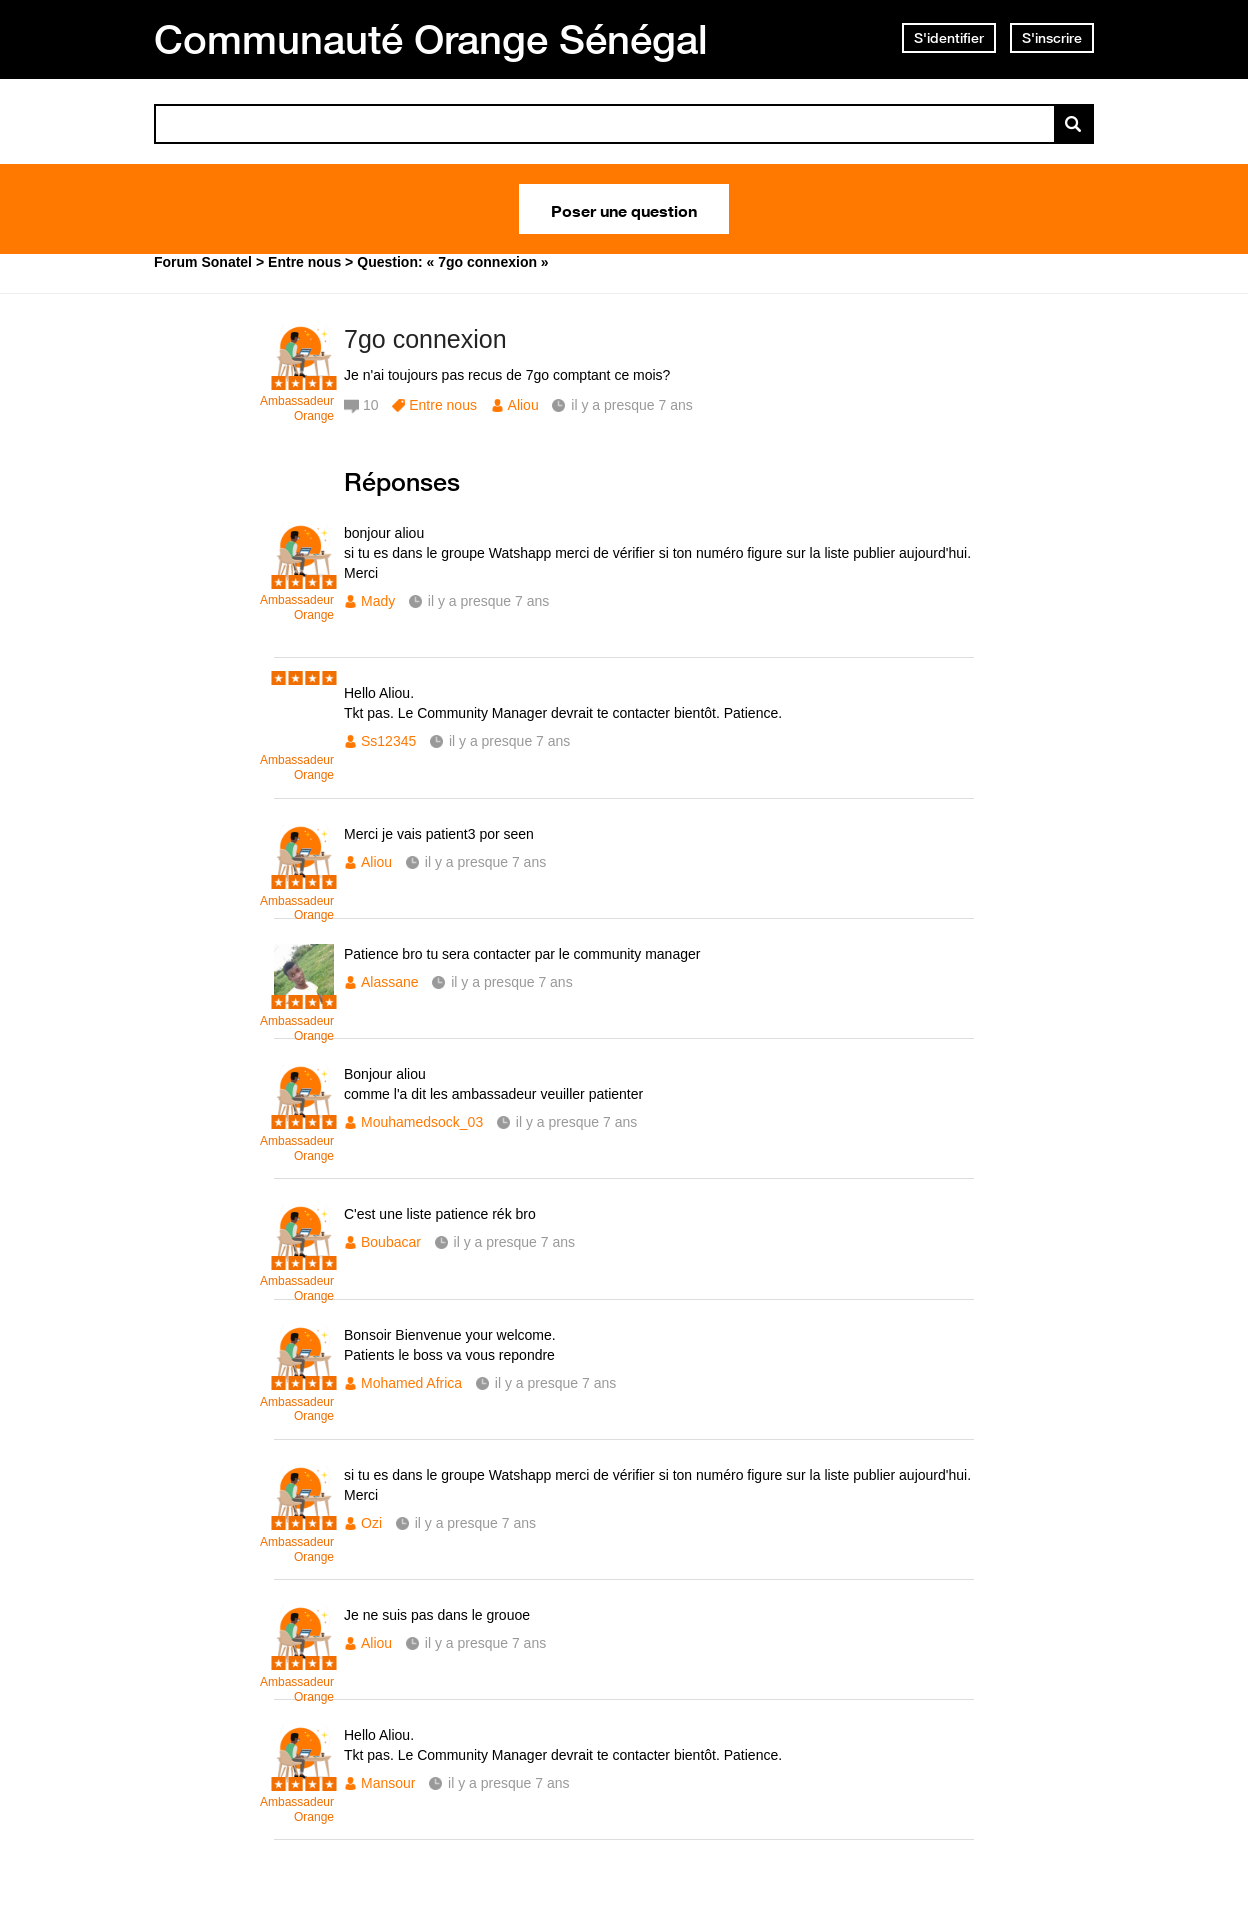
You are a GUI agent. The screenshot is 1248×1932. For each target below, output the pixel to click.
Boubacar (391, 1242)
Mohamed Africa (411, 1383)
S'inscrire (1052, 38)
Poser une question (624, 209)
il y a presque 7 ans (488, 601)
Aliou (523, 405)
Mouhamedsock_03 (422, 1122)
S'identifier (949, 38)
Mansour (388, 1783)
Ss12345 (388, 741)
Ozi (371, 1523)
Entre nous (443, 405)
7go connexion (425, 339)
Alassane (390, 982)
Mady (378, 601)
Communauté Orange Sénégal (431, 39)
